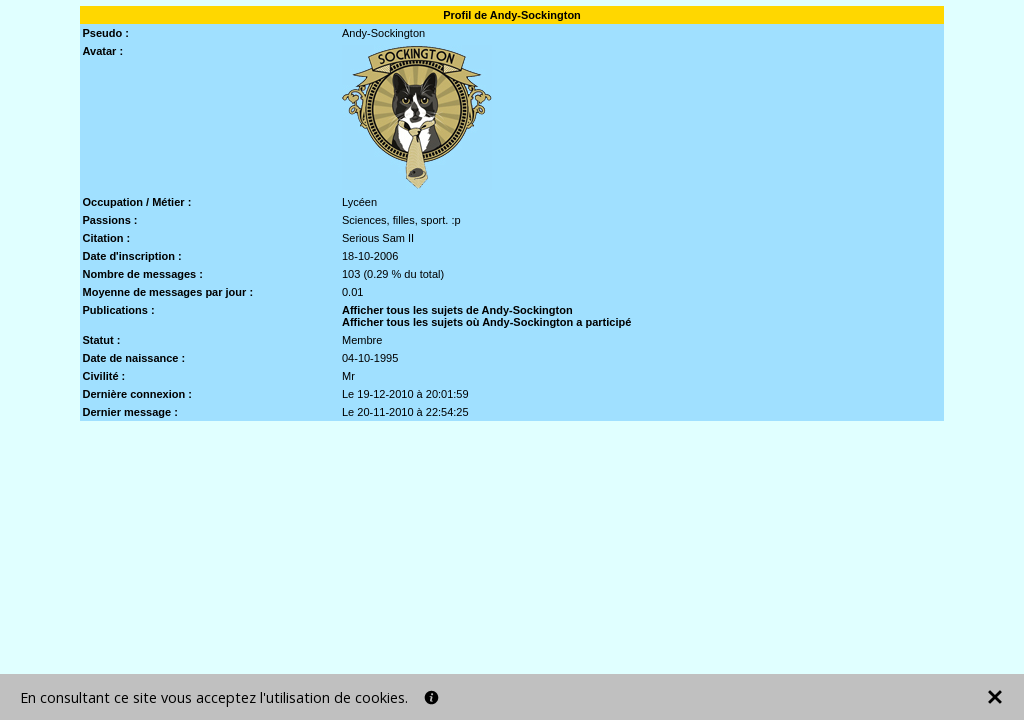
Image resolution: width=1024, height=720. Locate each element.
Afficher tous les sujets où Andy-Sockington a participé (486, 322)
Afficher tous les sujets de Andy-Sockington (457, 310)
